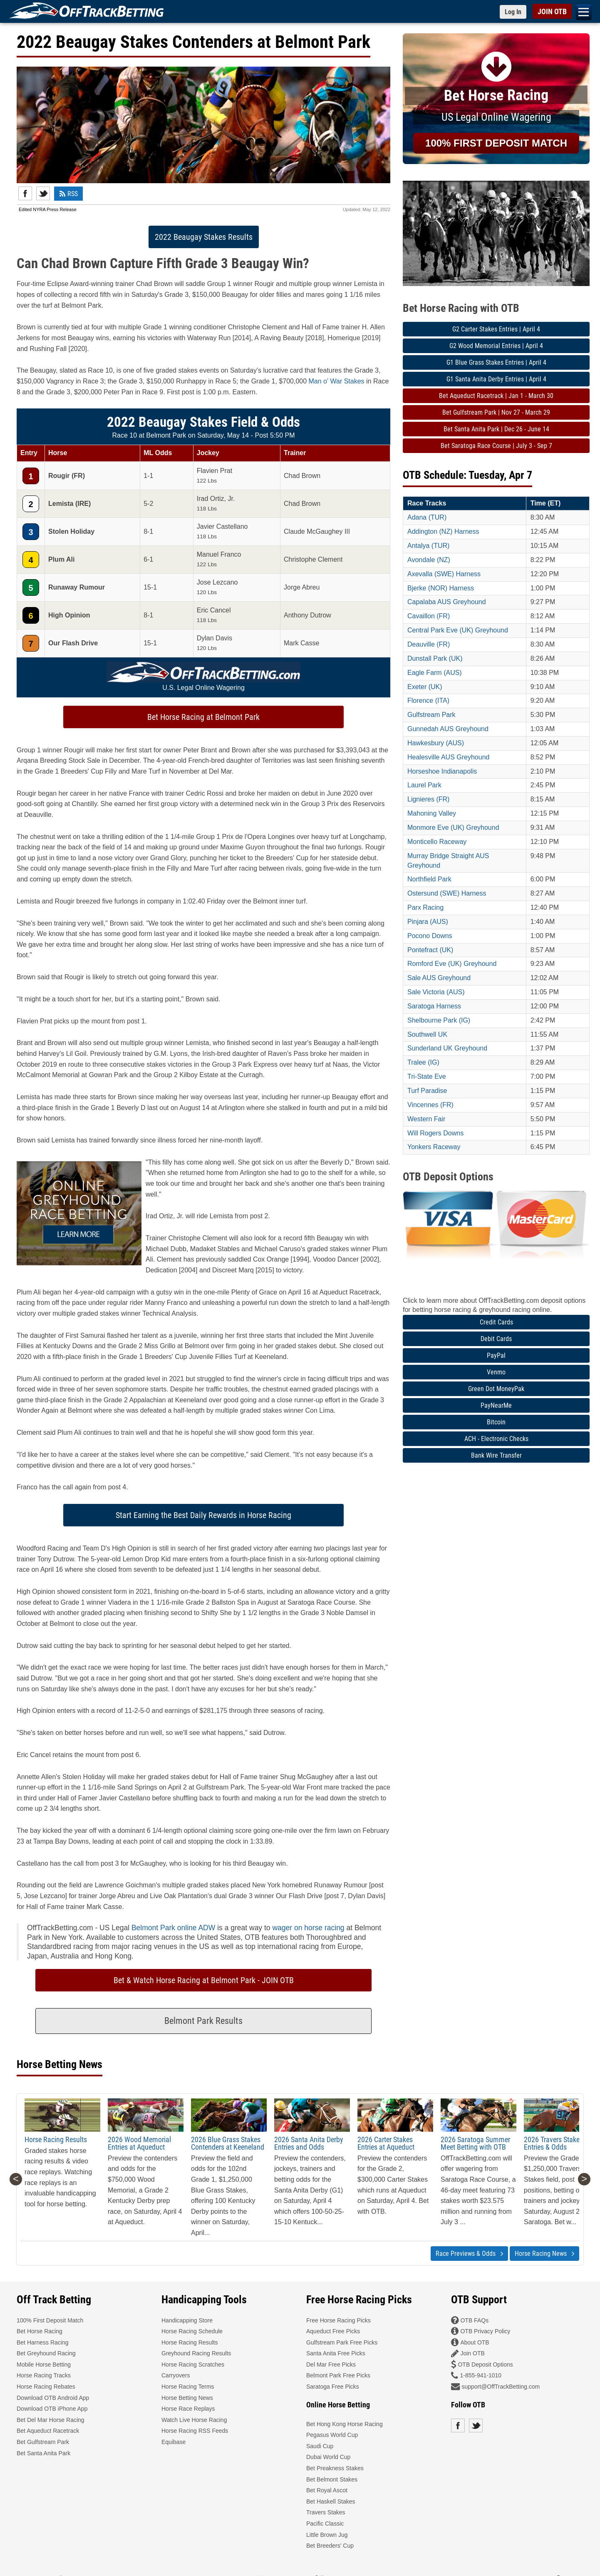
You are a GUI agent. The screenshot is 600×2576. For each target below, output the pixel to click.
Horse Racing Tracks (44, 2375)
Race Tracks (426, 503)
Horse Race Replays (188, 2408)
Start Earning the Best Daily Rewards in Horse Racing (203, 1515)
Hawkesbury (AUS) (435, 743)
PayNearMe (496, 1405)
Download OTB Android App (53, 2397)
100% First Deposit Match (50, 2320)
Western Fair (426, 1118)
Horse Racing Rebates (46, 2386)
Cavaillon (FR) (428, 616)
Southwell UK (427, 1034)
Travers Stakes (325, 2512)
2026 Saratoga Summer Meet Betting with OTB (475, 2143)
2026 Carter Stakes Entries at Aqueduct (385, 2143)
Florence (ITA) (428, 700)
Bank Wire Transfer (496, 1455)
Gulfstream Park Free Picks (341, 2342)
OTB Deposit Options (485, 2364)
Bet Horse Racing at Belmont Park (203, 717)
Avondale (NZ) (428, 559)
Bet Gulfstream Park (43, 2442)
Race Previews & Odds (469, 2253)
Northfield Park (429, 879)
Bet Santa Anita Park (43, 2453)
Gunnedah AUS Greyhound (447, 728)
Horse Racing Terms (187, 2386)
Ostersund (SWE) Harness (446, 893)
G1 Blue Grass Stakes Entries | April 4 (496, 362)
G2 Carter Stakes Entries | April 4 (496, 329)
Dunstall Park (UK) (434, 658)
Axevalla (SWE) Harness (444, 573)
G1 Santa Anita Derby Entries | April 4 (496, 379)
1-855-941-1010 (480, 2375)
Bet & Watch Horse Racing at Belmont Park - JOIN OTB (204, 1980)
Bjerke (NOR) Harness (440, 588)
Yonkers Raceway (433, 1146)
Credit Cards (496, 1322)
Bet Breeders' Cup (330, 2545)
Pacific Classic (325, 2523)
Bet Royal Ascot (326, 2490)
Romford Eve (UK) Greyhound (451, 963)
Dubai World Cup (328, 2457)
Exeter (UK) (424, 686)
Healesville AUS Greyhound (448, 757)
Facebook (25, 193)
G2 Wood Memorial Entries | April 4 (496, 346)
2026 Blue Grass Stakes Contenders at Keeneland (227, 2143)
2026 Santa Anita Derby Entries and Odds (308, 2143)
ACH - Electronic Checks (496, 1439)
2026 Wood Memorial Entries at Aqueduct (139, 2143)
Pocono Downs (429, 935)
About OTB (474, 2342)
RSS (68, 194)
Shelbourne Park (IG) (438, 1020)
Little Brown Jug (327, 2534)
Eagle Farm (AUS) (434, 672)
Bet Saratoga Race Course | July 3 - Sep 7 (496, 446)
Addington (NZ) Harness (443, 531)
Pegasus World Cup (332, 2435)
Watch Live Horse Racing (194, 2420)
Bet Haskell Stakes (330, 2501)
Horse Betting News (187, 2397)
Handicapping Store (187, 2320)
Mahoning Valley (431, 813)
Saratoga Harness (434, 1006)
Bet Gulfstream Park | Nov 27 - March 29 (496, 412)
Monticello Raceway (436, 841)
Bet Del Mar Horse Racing (50, 2420)
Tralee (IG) (423, 1062)
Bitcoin (496, 1422)
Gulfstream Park (431, 714)
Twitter (43, 193)
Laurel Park (424, 785)
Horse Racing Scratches (192, 2364)
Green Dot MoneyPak (496, 1389)
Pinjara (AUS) (427, 921)
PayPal (496, 1355)
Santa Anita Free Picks (335, 2353)
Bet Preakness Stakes (335, 2468)
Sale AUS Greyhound (439, 977)
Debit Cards (496, 1339)
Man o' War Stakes (336, 381)
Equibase (173, 2442)
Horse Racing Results (56, 2139)
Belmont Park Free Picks (338, 2375)
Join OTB (472, 2353)
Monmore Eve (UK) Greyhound (453, 827)
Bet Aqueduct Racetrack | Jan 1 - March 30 (496, 396)
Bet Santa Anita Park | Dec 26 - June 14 (496, 429)
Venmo (496, 1372)
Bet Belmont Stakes (331, 2479)
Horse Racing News (544, 2253)
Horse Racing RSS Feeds (194, 2430)
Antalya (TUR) (428, 545)
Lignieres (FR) (428, 799)
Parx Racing (425, 907)
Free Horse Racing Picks (338, 2320)
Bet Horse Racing (39, 2331)
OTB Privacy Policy (485, 2331)
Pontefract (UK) (430, 949)
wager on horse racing (308, 1928)
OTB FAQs (474, 2320)
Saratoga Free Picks (332, 2386)
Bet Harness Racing (43, 2342)
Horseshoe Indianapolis (442, 771)
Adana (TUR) (426, 517)
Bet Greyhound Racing (46, 2353)
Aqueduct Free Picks (333, 2331)
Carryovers (175, 2375)
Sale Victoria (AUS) (436, 992)
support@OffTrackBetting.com (500, 2386)
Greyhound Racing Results (196, 2353)
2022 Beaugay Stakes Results (204, 237)
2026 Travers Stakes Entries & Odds (553, 2143)
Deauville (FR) (428, 644)
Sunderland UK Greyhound (447, 1048)
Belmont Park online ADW (173, 1928)
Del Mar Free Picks (331, 2364)
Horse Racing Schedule (192, 2331)
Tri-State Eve (426, 1076)
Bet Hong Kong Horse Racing (344, 2424)
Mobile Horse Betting (44, 2364)
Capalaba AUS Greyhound (446, 601)
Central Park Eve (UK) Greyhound (457, 630)
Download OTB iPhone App (52, 2408)
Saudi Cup (319, 2446)
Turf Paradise (427, 1090)
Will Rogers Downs (435, 1133)
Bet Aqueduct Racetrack (48, 2430)
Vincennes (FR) (430, 1104)
